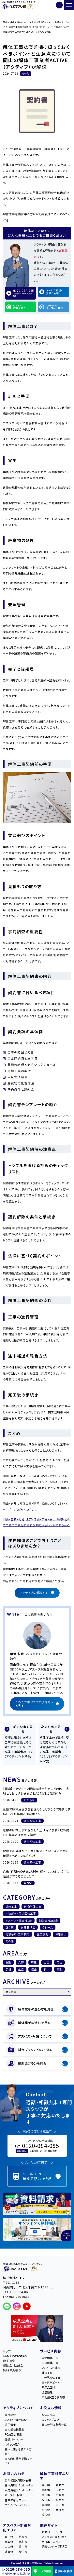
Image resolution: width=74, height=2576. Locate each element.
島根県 (46, 2505)
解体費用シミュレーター (19, 2485)
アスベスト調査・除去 (19, 1920)
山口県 (60, 2505)
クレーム (47, 1927)
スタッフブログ (50, 2420)
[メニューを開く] (69, 5)
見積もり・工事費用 (18, 1934)
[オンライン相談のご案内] (37, 2229)
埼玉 (34, 1962)
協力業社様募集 (14, 2429)
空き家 (10, 1927)
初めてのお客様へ (15, 2356)
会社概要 (10, 2415)
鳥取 (59, 1969)
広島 (21, 1969)
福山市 (46, 2500)
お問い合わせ (14, 2473)
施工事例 (42, 1934)
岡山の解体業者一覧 (54, 2425)
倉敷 (8, 1962)
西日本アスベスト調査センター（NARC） (55, 2544)
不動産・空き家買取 (53, 2397)
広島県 (60, 2495)
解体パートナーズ (52, 2532)
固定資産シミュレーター (19, 2490)
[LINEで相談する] (42, 2571)
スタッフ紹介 (12, 2444)
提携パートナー (14, 2439)
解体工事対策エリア (54, 2476)
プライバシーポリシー (17, 2505)
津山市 (46, 2495)
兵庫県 (60, 2510)
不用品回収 (49, 2387)
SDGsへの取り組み (16, 2420)
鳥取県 (60, 2500)
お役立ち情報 (51, 2407)
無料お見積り (12, 2370)
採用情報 (10, 2425)
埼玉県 (46, 2515)
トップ (7, 2351)
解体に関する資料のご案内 (18, 2451)
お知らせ (60, 1934)
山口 (47, 1962)
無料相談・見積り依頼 (18, 2480)
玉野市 (60, 2490)
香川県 (46, 2510)
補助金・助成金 (48, 1920)
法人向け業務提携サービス (18, 2461)
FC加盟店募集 (13, 2434)
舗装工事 (11, 1907)
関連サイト (48, 2525)
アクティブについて (18, 2407)
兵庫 (21, 1962)
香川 (47, 1969)
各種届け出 (28, 1927)
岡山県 (46, 2485)
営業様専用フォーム (16, 2500)
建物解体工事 (33, 1907)
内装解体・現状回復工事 (21, 1913)
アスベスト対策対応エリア (17, 2527)
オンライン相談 (13, 2495)
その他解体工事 (51, 2378)
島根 (8, 1969)
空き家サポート (51, 2382)
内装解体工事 (50, 2363)
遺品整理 (47, 2392)
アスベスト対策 (51, 2368)
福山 (34, 1969)
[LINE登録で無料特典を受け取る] (37, 2204)
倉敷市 (60, 2485)
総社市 (46, 2490)
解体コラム (48, 2415)
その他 (10, 1941)
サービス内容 (50, 2350)
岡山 (59, 1962)
